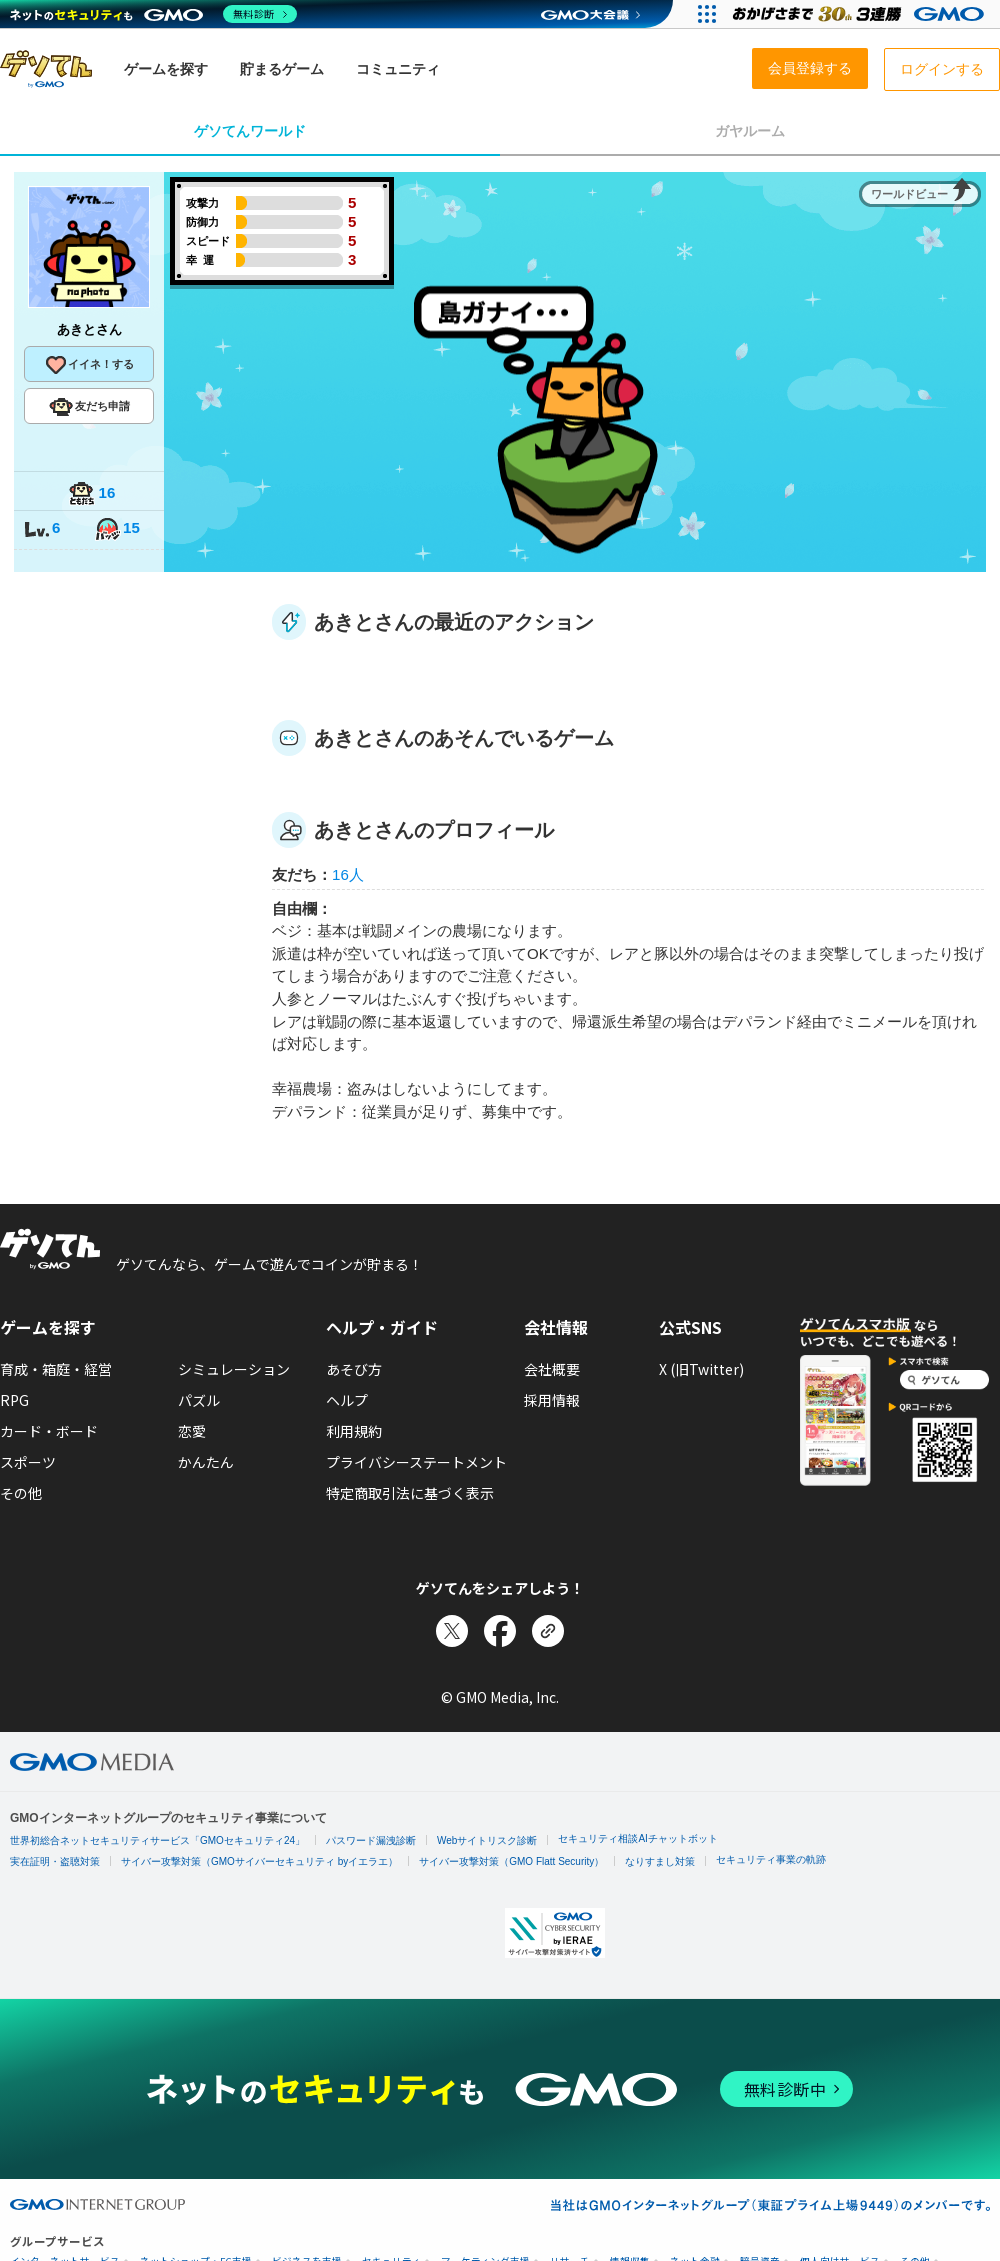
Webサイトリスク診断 (487, 1840)
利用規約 (354, 1431)
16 (92, 494)
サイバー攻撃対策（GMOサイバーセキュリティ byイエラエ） (259, 1861)
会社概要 (552, 1369)
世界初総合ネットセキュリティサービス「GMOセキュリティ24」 (157, 1840)
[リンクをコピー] (548, 1631)
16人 (348, 874)
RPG (14, 1400)
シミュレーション (234, 1369)
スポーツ (28, 1462)
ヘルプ (347, 1400)
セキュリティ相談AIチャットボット (637, 1838)
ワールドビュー (909, 194)
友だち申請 (89, 407)
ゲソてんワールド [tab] (250, 131)
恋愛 (192, 1431)
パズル (199, 1400)
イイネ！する (89, 365)
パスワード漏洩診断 (371, 1840)
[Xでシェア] (452, 1631)
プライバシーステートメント (416, 1462)
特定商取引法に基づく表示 (410, 1493)
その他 (21, 1493)
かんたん (206, 1462)
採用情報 (552, 1400)
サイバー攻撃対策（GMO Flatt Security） (511, 1861)
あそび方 (354, 1369)
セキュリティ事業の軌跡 (771, 1859)
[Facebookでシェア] (500, 1631)
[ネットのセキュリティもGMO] (153, 14)
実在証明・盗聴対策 (55, 1861)
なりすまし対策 (660, 1861)
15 (117, 529)
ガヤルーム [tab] (750, 131)
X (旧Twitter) (701, 1369)
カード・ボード (49, 1431)
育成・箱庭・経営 (56, 1369)
